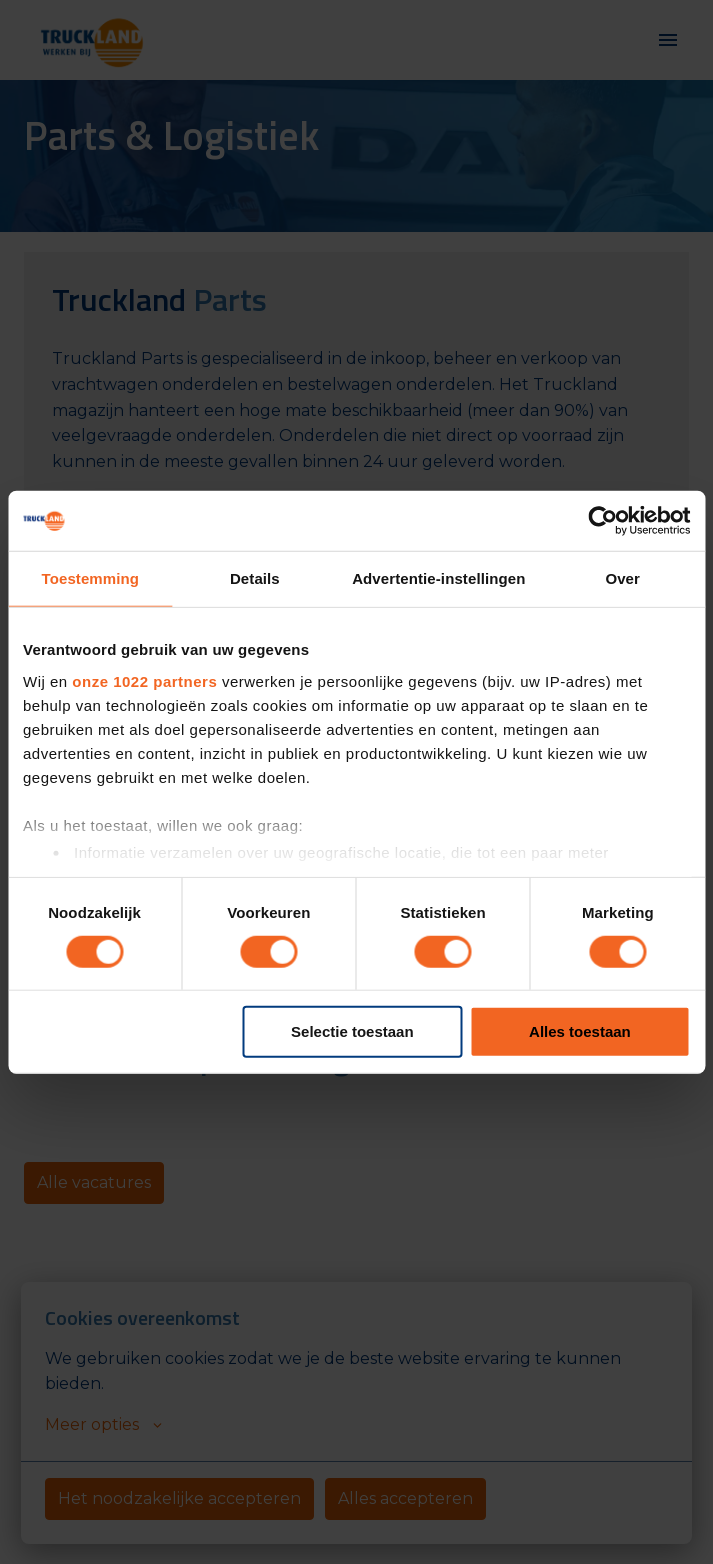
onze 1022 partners (144, 680)
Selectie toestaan (352, 1031)
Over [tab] (622, 578)
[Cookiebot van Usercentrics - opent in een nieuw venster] (602, 521)
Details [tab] (255, 578)
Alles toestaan (580, 1031)
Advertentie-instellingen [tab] (438, 578)
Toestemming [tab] (91, 578)
